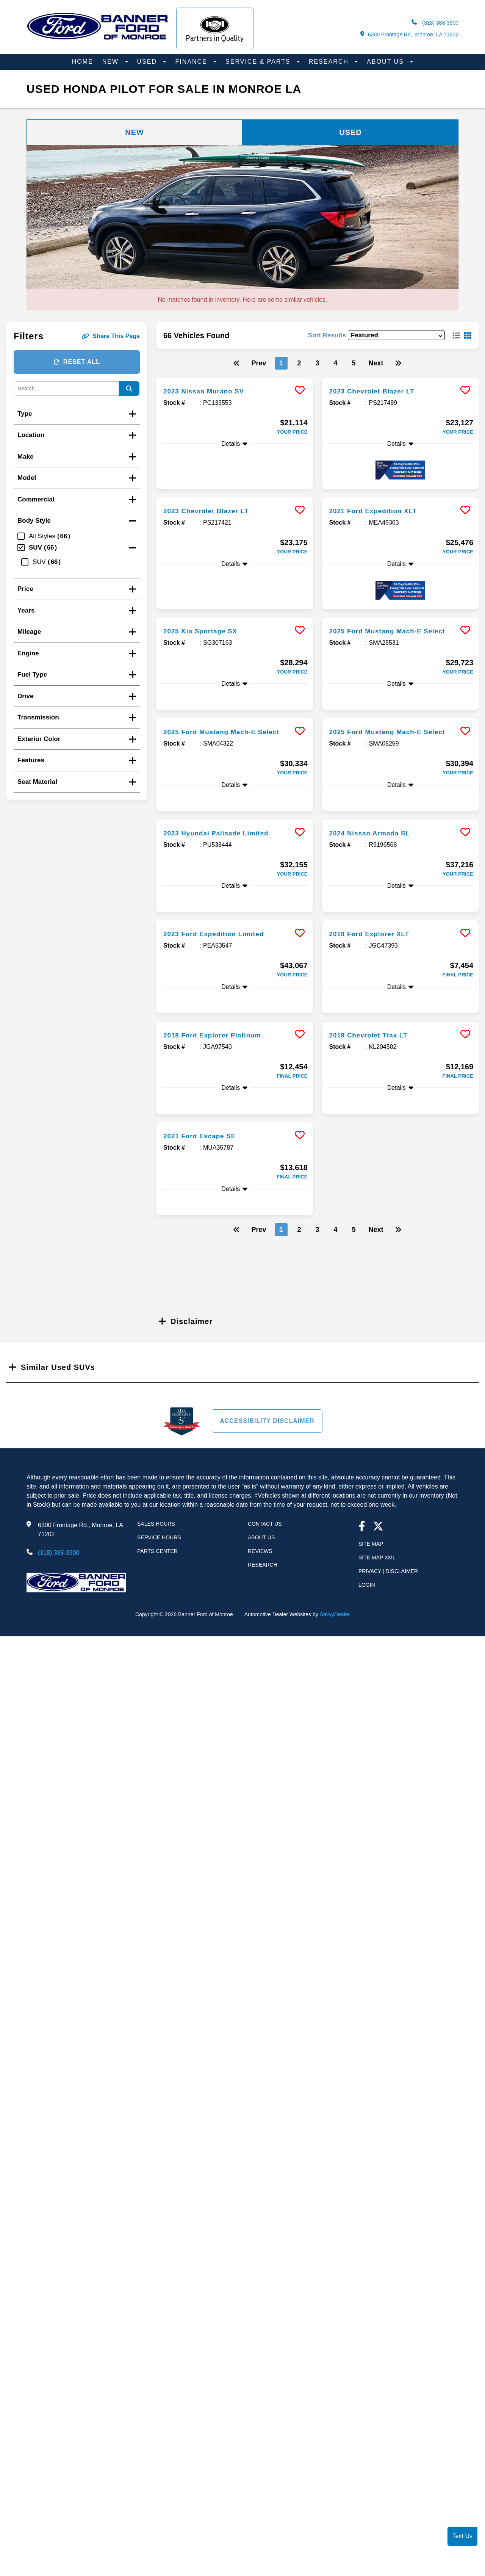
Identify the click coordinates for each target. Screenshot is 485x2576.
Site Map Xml (377, 1580)
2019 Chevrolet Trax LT (374, 1057)
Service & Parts (259, 61)
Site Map (370, 1567)
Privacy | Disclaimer (388, 1594)
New (111, 61)
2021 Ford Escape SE (205, 1158)
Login (366, 1608)
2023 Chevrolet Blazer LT (378, 391)
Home (82, 61)
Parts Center (157, 1574)
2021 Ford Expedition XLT (380, 510)
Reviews (260, 1574)
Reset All (76, 362)
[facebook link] (361, 1549)
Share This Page (110, 336)
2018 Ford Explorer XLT (375, 956)
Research (330, 61)
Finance (192, 61)
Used (148, 61)
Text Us (462, 2536)
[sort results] (396, 335)
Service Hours (159, 1560)
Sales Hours (156, 1546)
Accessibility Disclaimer (267, 1443)
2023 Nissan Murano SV (210, 391)
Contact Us (265, 1546)
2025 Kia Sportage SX (206, 631)
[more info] (234, 378)
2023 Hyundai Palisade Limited (224, 855)
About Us (386, 61)
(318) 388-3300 (434, 22)
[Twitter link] (378, 1549)
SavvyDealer (335, 1637)
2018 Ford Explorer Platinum (219, 1057)
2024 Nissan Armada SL (376, 855)
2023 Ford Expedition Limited (221, 956)
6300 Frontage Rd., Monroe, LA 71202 (409, 34)
